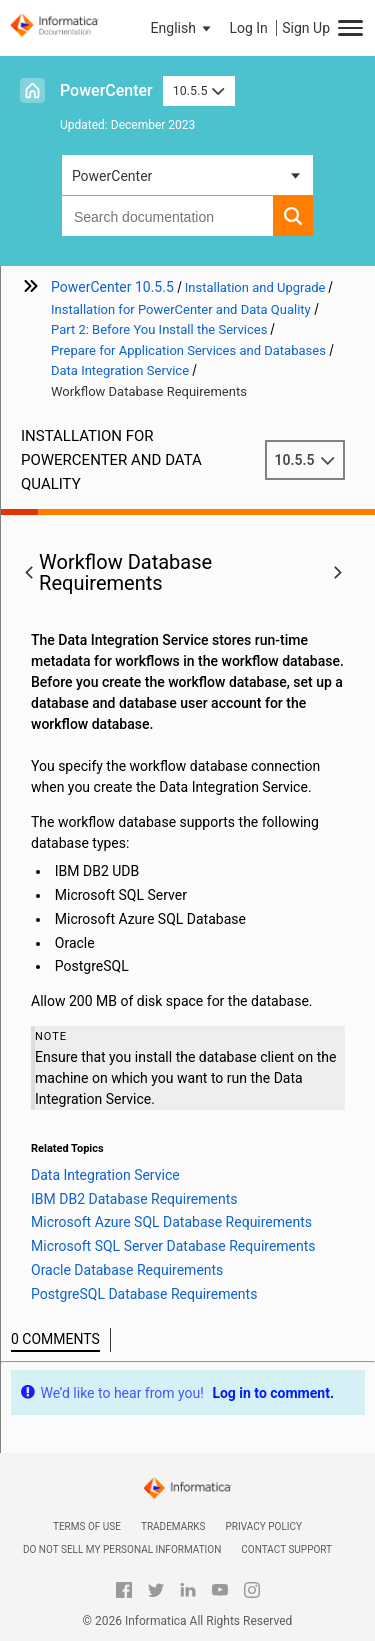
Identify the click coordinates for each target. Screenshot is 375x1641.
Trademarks (173, 1526)
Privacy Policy (264, 1526)
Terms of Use (87, 1526)
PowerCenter (106, 90)
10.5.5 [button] (199, 90)
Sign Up (306, 28)
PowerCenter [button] (112, 176)
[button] (183, 28)
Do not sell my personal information (122, 1549)
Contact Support (286, 1549)
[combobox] (167, 216)
